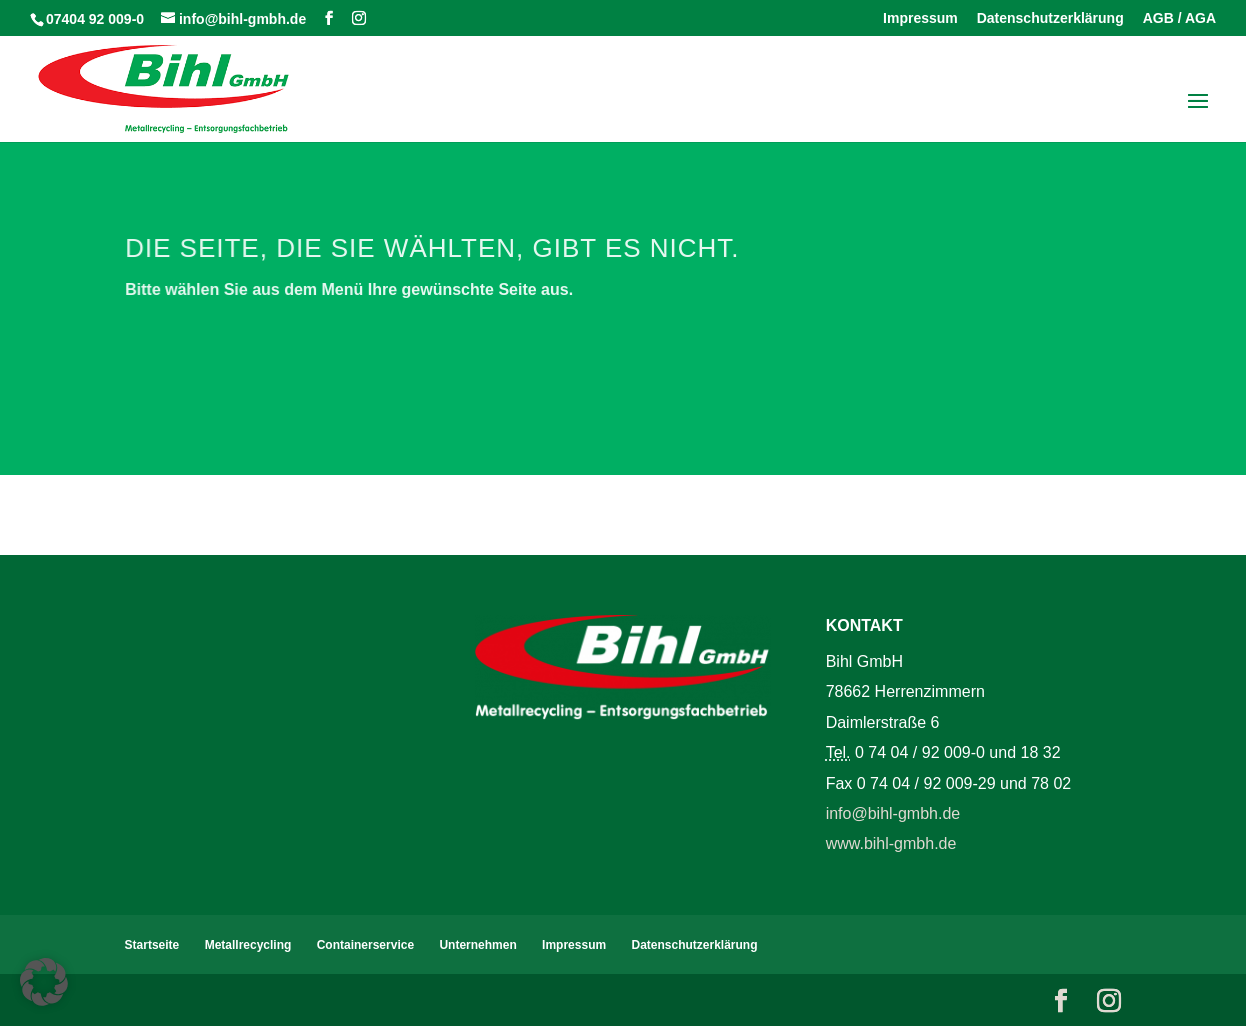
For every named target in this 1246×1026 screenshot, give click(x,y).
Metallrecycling (248, 945)
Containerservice (365, 945)
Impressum (920, 18)
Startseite (152, 945)
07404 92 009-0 (95, 19)
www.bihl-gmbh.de (891, 843)
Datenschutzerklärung (1050, 18)
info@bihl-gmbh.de (893, 813)
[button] (44, 982)
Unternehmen (477, 945)
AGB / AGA (1179, 18)
